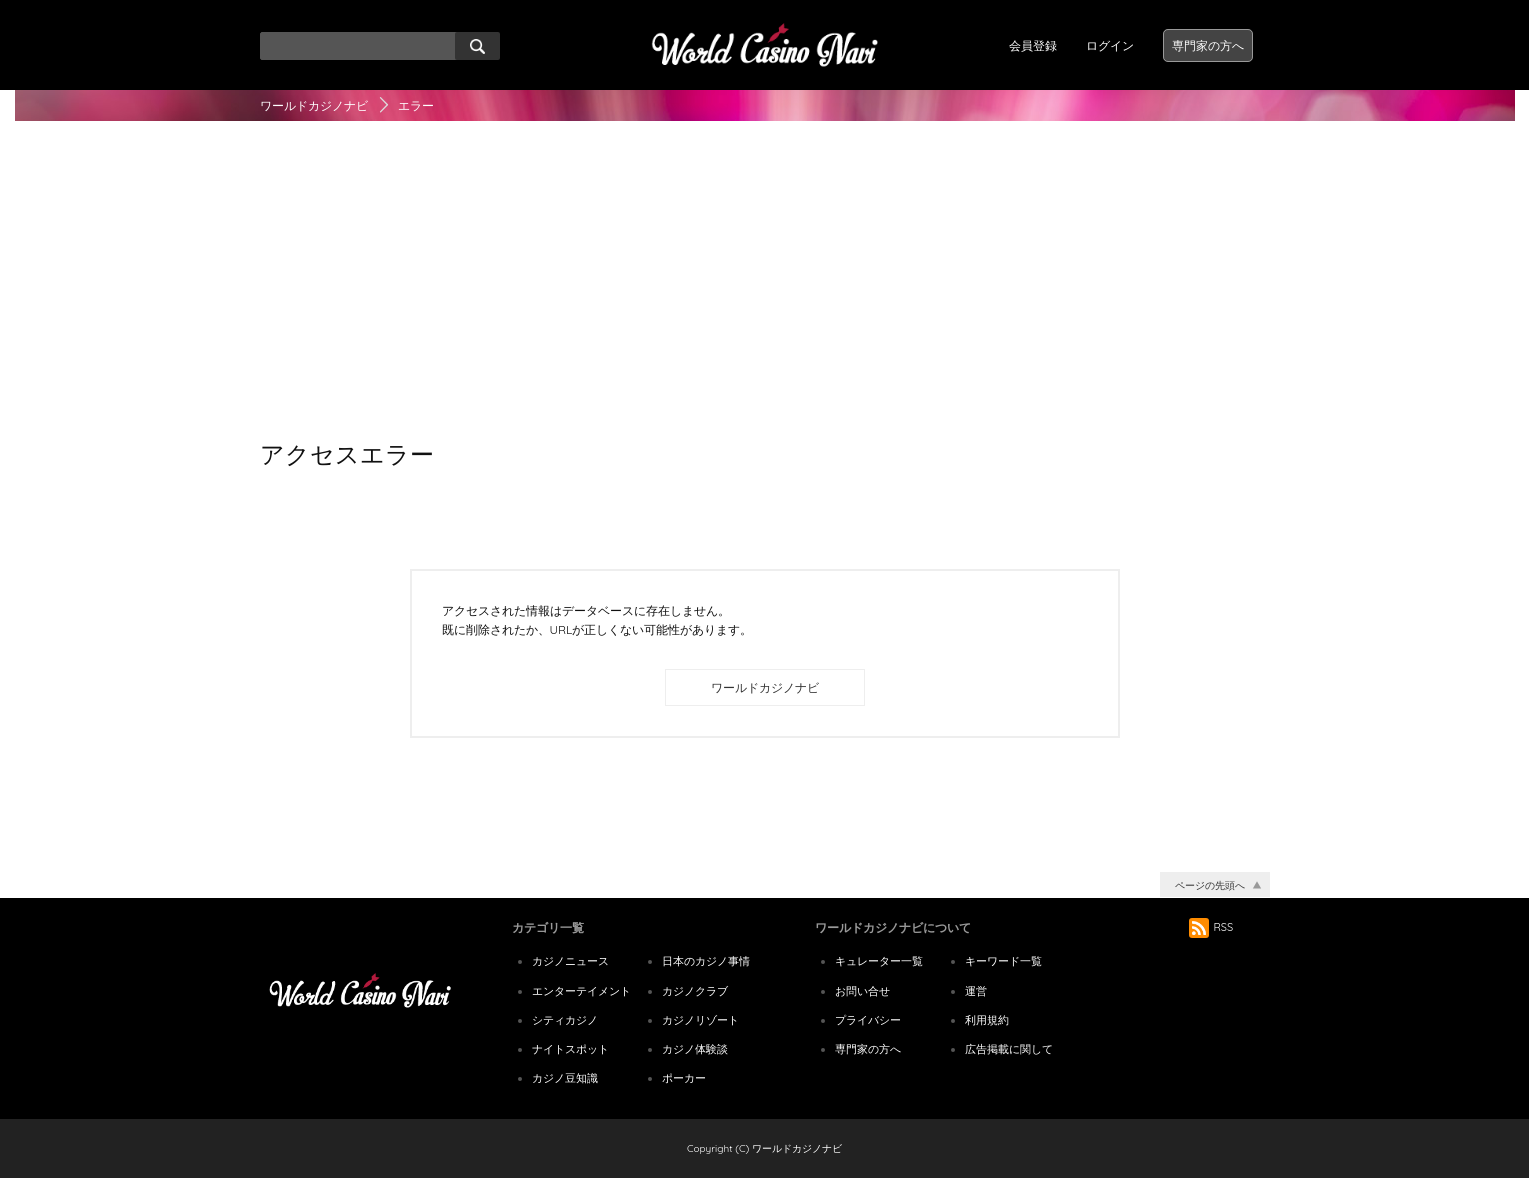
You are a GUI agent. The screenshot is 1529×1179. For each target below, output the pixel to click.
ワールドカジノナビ (314, 105)
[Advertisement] (765, 281)
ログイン (1110, 45)
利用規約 (987, 1020)
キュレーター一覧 (879, 961)
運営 (976, 991)
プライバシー (868, 1020)
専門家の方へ (1208, 45)
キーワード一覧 (1003, 961)
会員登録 (1033, 45)
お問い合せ (862, 991)
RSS (1211, 927)
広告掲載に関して (1009, 1049)
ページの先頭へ (1210, 885)
